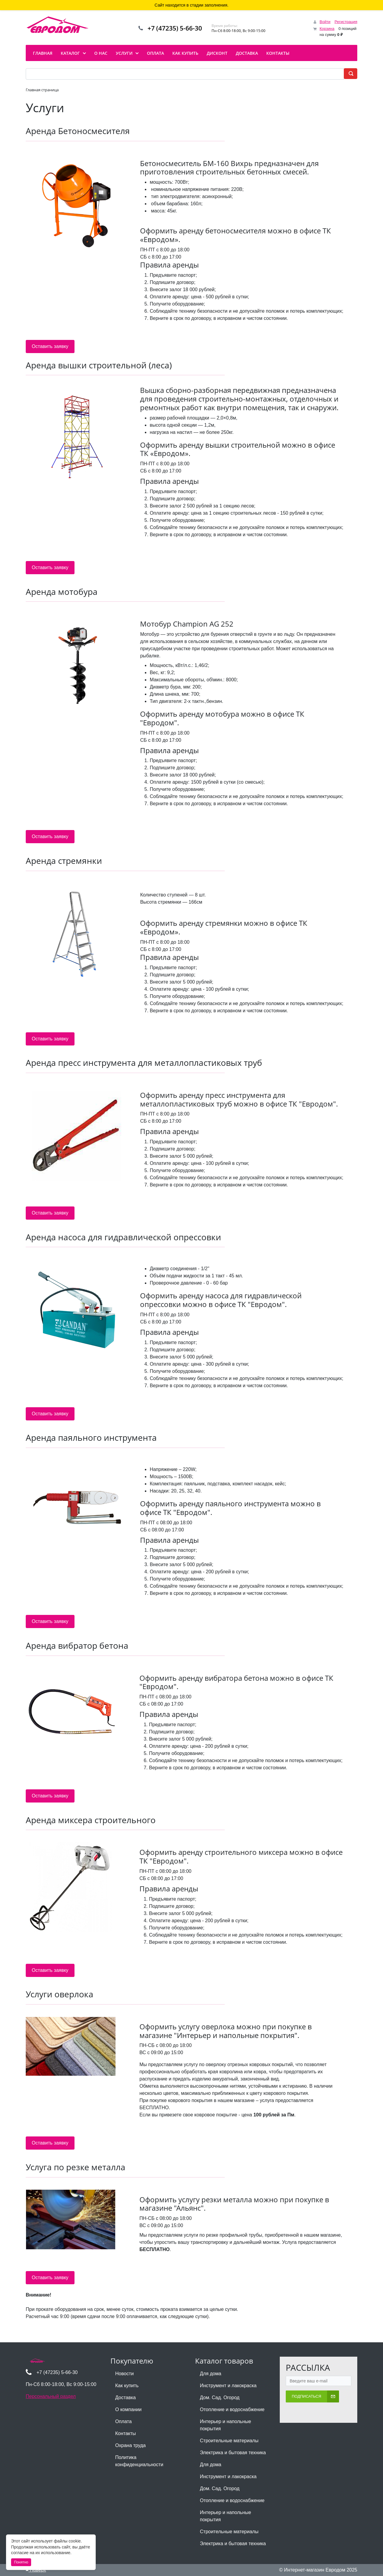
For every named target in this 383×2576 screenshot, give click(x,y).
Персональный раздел (51, 2396)
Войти (325, 21)
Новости (124, 2373)
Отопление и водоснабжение (232, 2409)
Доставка (125, 2397)
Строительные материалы (229, 2440)
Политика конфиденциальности (139, 2461)
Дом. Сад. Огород (219, 2397)
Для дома (210, 2373)
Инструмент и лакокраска (228, 2385)
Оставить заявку (50, 346)
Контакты (125, 2433)
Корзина (327, 28)
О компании (128, 2409)
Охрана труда (130, 2445)
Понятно (21, 2562)
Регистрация (346, 21)
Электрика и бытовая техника (233, 2452)
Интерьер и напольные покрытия (225, 2425)
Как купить (127, 2385)
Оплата (123, 2421)
